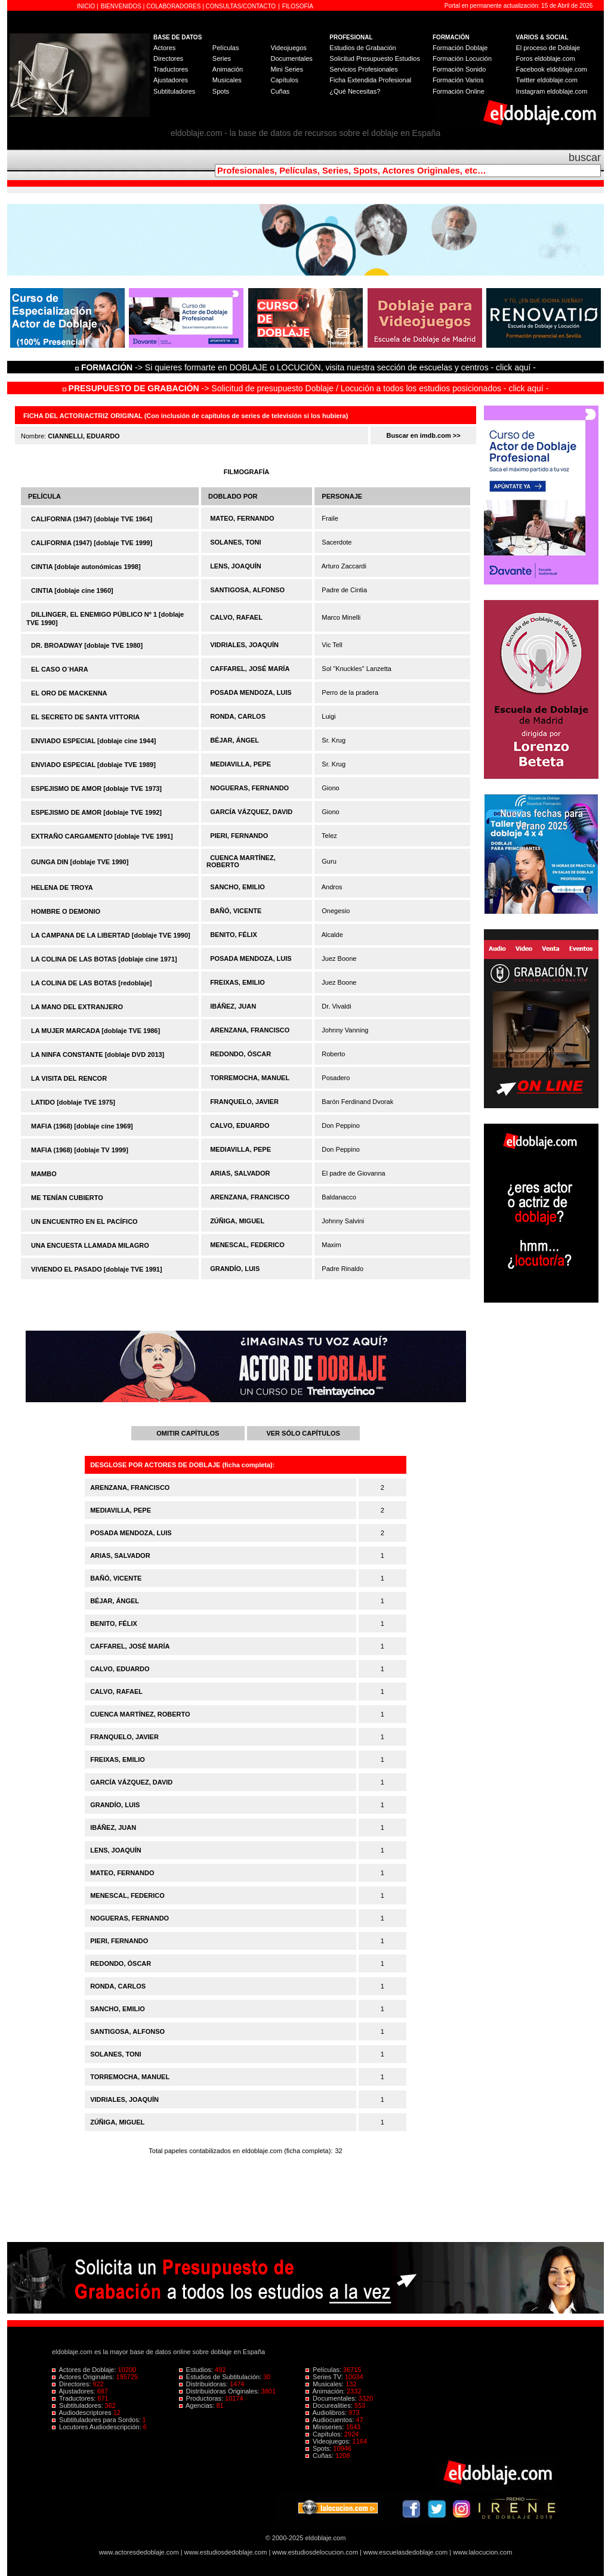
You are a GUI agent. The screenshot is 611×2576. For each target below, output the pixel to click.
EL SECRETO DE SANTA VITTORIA (85, 716)
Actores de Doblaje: (85, 2369)
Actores (164, 47)
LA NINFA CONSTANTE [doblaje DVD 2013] (97, 1054)
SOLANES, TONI (235, 542)
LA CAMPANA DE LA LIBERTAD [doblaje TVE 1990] (110, 935)
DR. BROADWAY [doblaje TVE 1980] (87, 645)
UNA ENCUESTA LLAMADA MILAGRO (90, 1245)
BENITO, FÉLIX (233, 934)
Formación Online (459, 91)
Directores (168, 58)
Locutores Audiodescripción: (97, 2426)
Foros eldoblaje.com (545, 58)
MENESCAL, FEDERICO (247, 1244)
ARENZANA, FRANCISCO (249, 1030)
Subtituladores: (78, 2405)
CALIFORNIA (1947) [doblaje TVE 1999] (91, 542)
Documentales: (332, 2398)
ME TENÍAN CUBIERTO (67, 1197)
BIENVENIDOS (122, 6)
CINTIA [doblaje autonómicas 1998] (86, 566)
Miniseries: (326, 2426)
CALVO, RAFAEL (236, 617)
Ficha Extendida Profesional (370, 80)
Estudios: (197, 2369)
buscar (585, 157)
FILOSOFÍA (297, 6)
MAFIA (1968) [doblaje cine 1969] (82, 1126)
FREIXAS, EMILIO (237, 982)
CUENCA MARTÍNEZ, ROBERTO (140, 1714)
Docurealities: (330, 2405)
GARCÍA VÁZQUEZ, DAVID (251, 811)
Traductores (170, 69)
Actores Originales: (84, 2376)
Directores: (72, 2384)
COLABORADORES (173, 6)
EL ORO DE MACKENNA (69, 693)
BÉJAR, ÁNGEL (234, 740)
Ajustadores (170, 80)
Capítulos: (325, 2434)
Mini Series (286, 69)
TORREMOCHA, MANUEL (249, 1077)
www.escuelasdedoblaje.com (405, 2552)
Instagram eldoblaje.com (552, 91)
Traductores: (74, 2398)
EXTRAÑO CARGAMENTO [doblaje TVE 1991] (102, 836)
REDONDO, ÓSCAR (240, 1053)
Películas (225, 47)
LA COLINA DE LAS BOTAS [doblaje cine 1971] (104, 959)
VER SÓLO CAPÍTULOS (303, 1433)
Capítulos (284, 80)
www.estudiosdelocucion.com (315, 2552)
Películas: (324, 2369)
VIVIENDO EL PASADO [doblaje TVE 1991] (96, 1269)
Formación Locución (462, 58)
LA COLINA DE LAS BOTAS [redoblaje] (91, 983)
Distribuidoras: (204, 2384)
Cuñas (279, 91)
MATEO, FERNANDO (242, 518)
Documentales (291, 58)
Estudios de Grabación (362, 47)
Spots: (319, 2448)
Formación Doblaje (460, 47)
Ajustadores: (74, 2391)
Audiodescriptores (82, 2412)
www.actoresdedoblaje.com (139, 2552)
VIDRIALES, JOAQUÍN (244, 644)
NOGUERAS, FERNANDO (249, 787)
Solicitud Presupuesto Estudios (374, 58)
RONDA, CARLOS (238, 716)
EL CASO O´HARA (59, 669)
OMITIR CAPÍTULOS (187, 1433)
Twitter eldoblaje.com (547, 80)
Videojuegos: (329, 2441)
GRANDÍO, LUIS (235, 1268)
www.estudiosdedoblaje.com (225, 2552)
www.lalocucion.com (482, 2552)
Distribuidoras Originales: (220, 2391)
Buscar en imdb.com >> (424, 435)
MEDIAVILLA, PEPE (240, 764)
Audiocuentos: (331, 2419)
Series (221, 58)
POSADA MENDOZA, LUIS (251, 692)
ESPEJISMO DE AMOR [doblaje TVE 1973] (96, 788)
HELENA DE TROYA (62, 887)
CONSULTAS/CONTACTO (241, 6)
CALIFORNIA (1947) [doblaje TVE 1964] (91, 518)
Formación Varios (458, 80)
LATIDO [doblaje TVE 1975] (73, 1102)
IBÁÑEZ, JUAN (233, 1006)
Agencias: (198, 2405)
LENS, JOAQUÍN (235, 566)
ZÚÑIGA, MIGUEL (237, 1220)
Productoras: (202, 2398)
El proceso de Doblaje (548, 47)
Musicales (227, 80)
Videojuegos (288, 47)
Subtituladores (174, 91)
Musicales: (325, 2384)
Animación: (326, 2391)
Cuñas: (320, 2455)
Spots (220, 91)
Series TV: (325, 2376)
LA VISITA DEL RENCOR (69, 1078)
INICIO (87, 6)
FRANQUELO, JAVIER (244, 1101)
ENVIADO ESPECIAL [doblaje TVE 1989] (93, 764)
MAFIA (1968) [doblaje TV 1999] (79, 1150)
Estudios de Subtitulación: (221, 2376)
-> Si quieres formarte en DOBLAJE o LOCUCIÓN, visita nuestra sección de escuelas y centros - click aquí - (307, 367)
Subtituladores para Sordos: (97, 2419)
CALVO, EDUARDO (239, 1125)
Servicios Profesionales (363, 69)
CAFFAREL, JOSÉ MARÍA (249, 668)
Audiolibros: (327, 2412)
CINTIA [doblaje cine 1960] (72, 590)
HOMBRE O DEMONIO (65, 911)
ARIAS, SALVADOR (240, 1173)
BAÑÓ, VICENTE (235, 910)
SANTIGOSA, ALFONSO (247, 589)
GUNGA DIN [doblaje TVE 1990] (79, 861)
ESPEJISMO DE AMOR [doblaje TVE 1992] (96, 812)
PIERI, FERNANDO (239, 835)
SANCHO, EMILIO (237, 886)
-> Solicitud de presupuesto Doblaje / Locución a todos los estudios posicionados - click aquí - (306, 388)
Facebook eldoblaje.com (551, 69)
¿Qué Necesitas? (354, 91)
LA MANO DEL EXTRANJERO (77, 1006)
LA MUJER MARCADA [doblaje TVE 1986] (95, 1030)
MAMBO (44, 1173)
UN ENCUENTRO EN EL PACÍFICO (84, 1221)
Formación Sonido (459, 69)
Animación (227, 69)
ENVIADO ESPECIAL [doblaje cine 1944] (93, 740)
